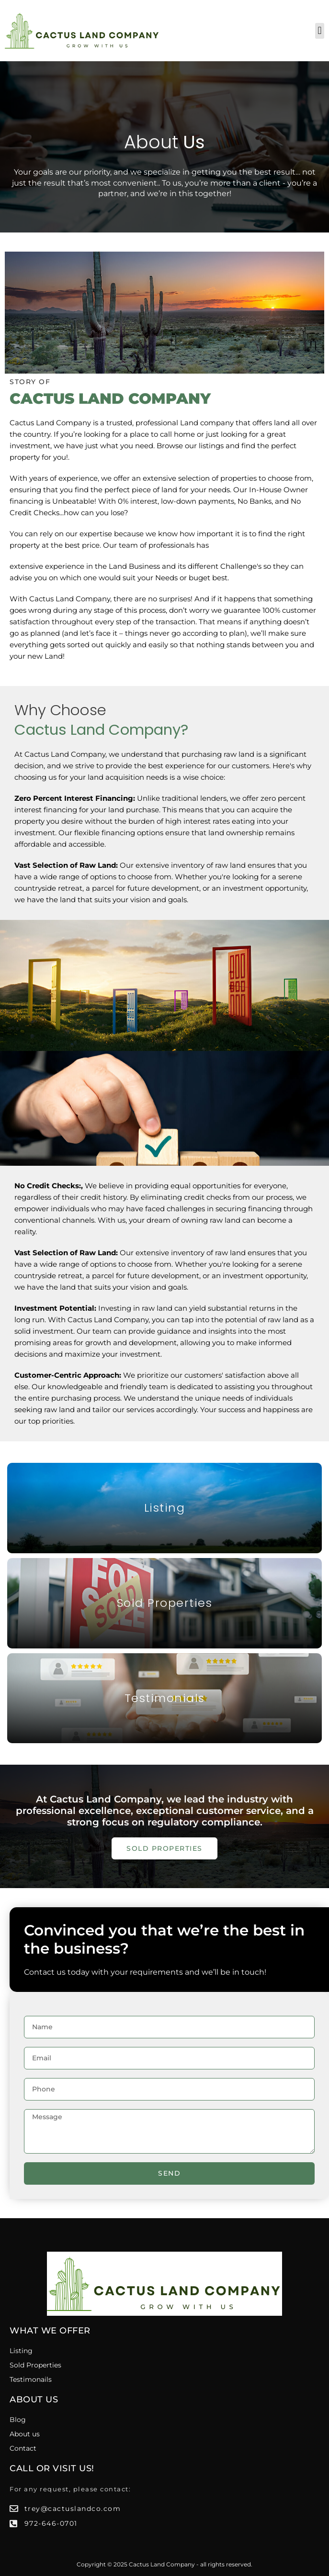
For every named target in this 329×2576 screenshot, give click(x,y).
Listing (164, 1507)
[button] (319, 31)
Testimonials (165, 1698)
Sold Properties (165, 1603)
